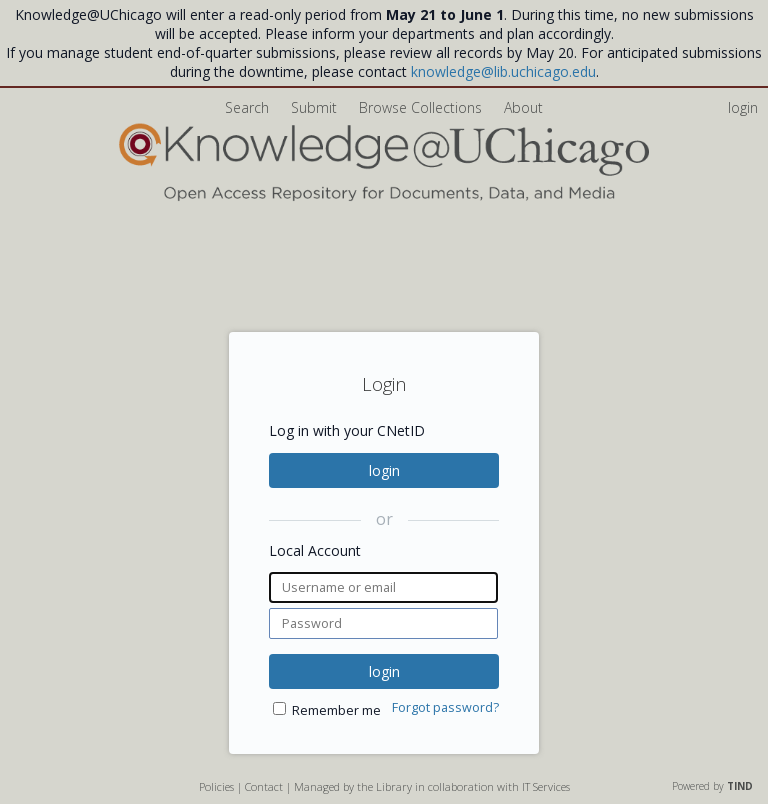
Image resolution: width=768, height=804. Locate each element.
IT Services (546, 786)
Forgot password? (445, 707)
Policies (216, 786)
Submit (316, 107)
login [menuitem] (743, 107)
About (523, 107)
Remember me (336, 710)
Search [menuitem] (247, 107)
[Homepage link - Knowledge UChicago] (384, 196)
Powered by (712, 786)
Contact (264, 786)
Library (394, 786)
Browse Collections (422, 107)
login (384, 470)
